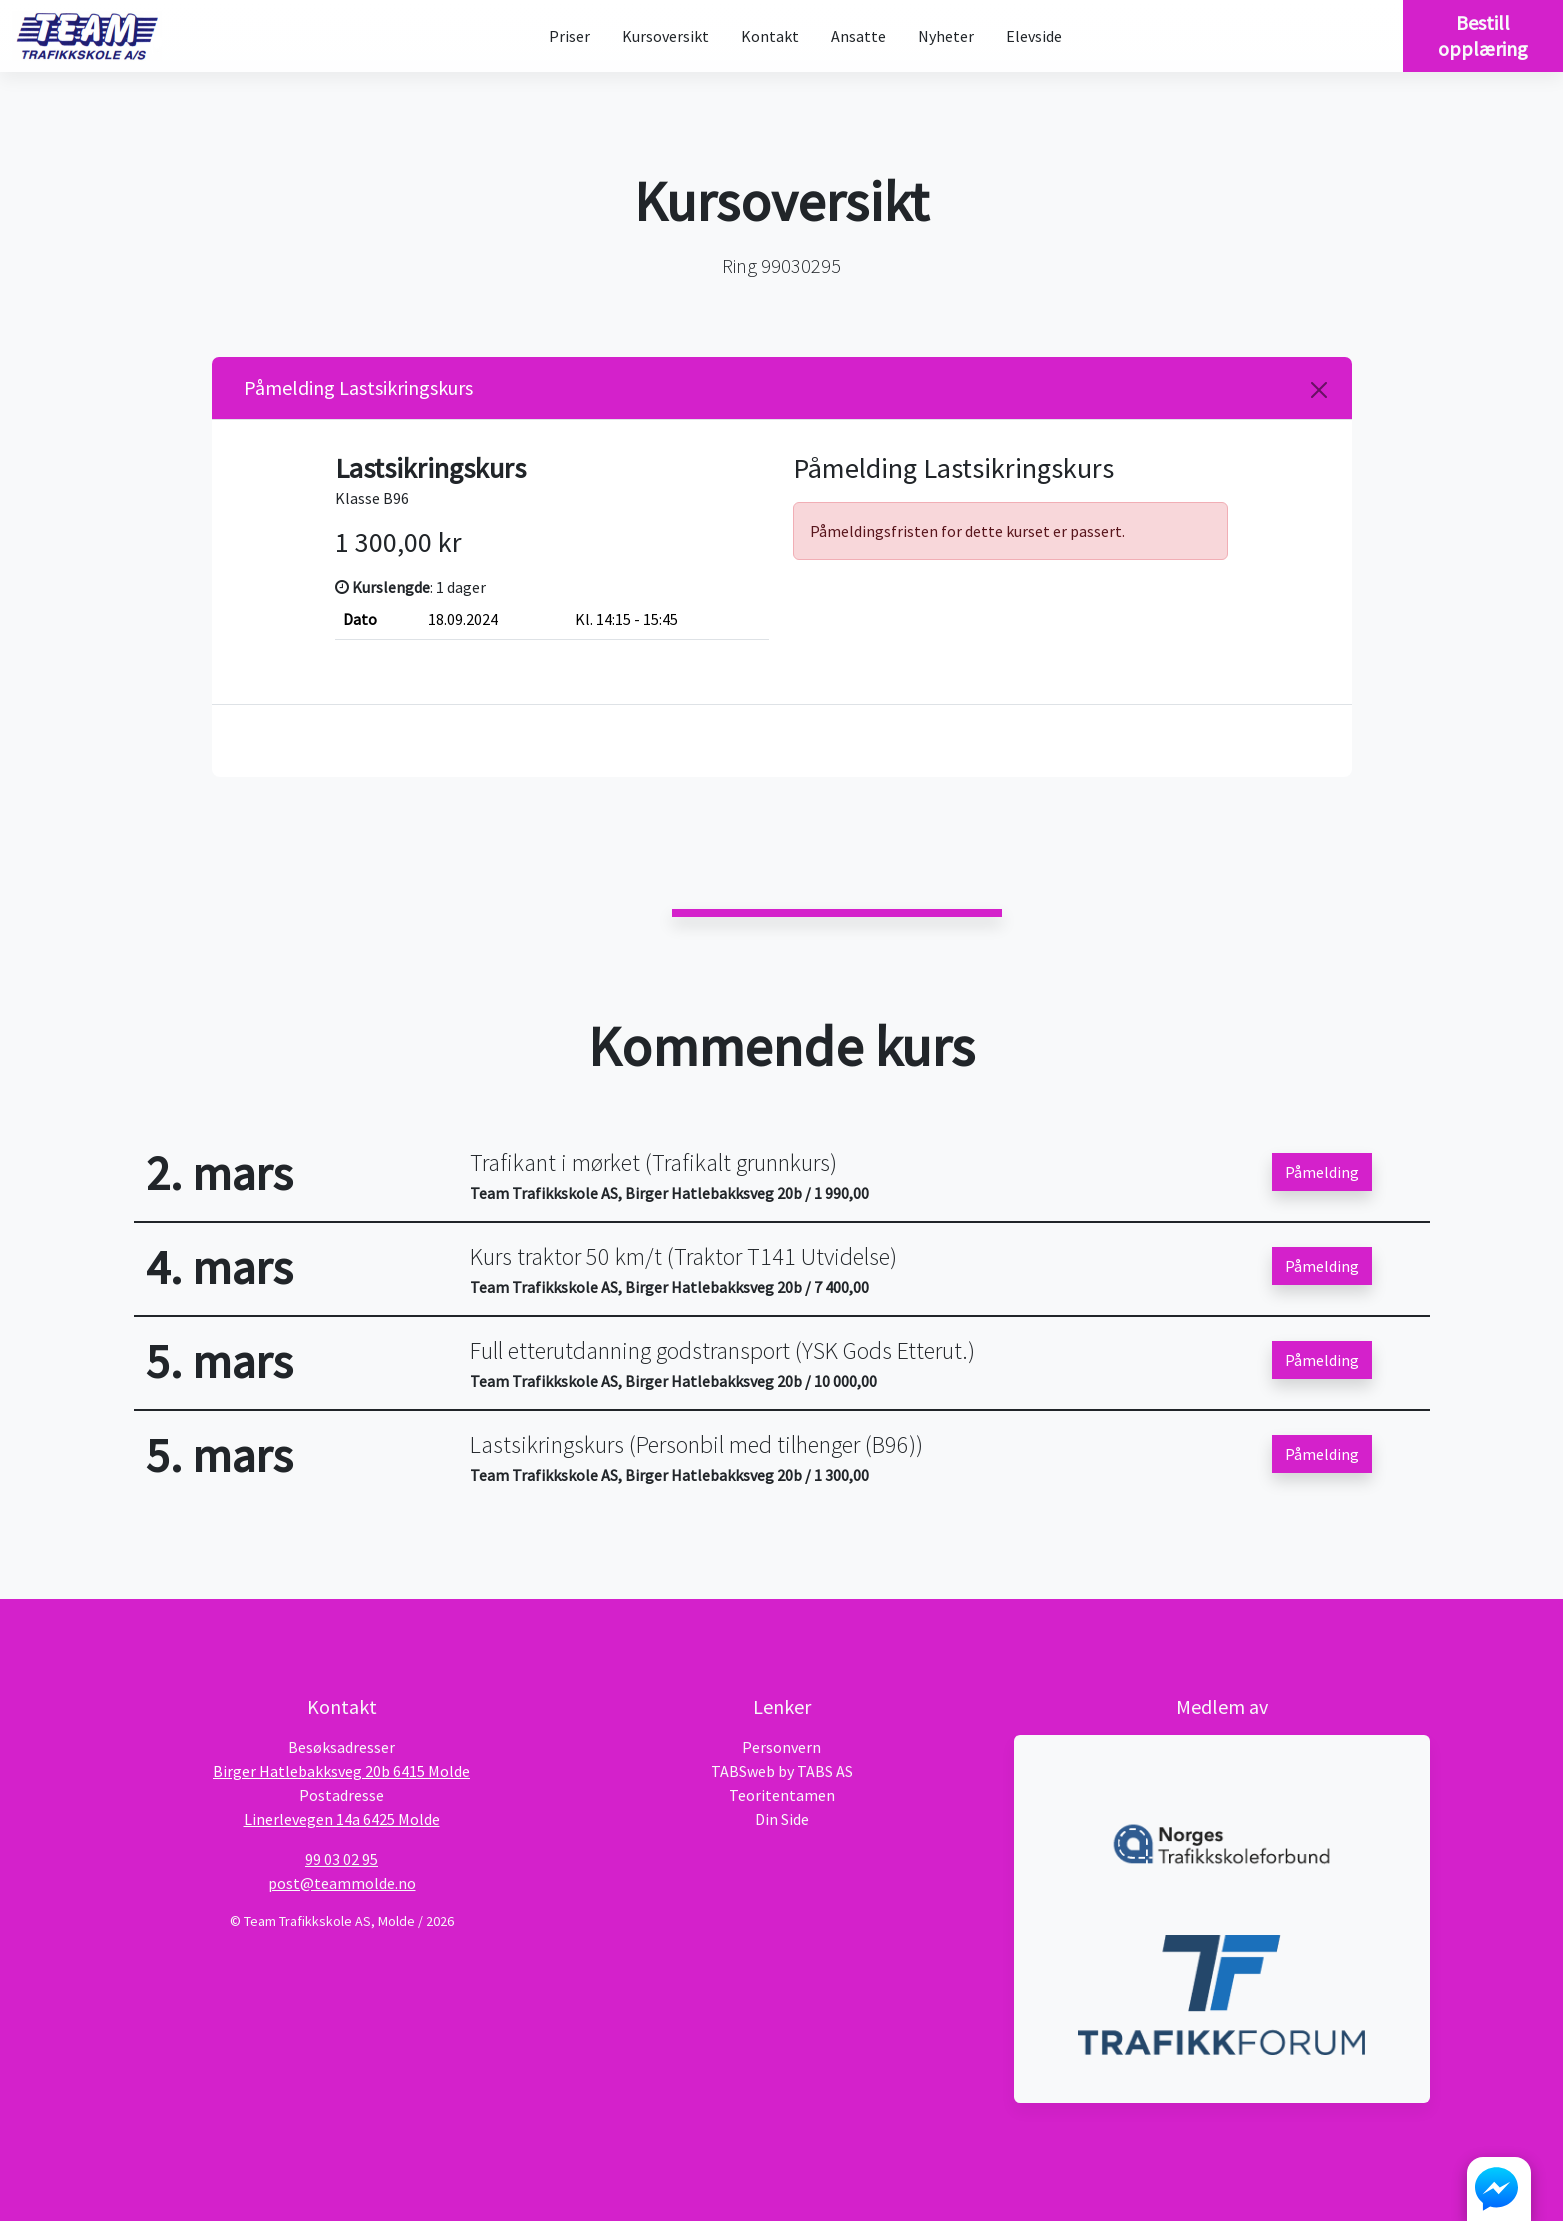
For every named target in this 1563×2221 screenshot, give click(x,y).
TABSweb (743, 1771)
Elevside (1034, 36)
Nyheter (946, 36)
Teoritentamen (782, 1795)
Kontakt (770, 36)
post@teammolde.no (342, 1883)
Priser (569, 36)
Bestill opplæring (1483, 35)
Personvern (781, 1747)
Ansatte (858, 36)
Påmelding (1322, 1172)
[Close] (1319, 390)
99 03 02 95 (341, 1859)
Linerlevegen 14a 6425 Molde (342, 1819)
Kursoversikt (665, 36)
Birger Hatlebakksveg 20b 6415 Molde (341, 1771)
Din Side (782, 1819)
